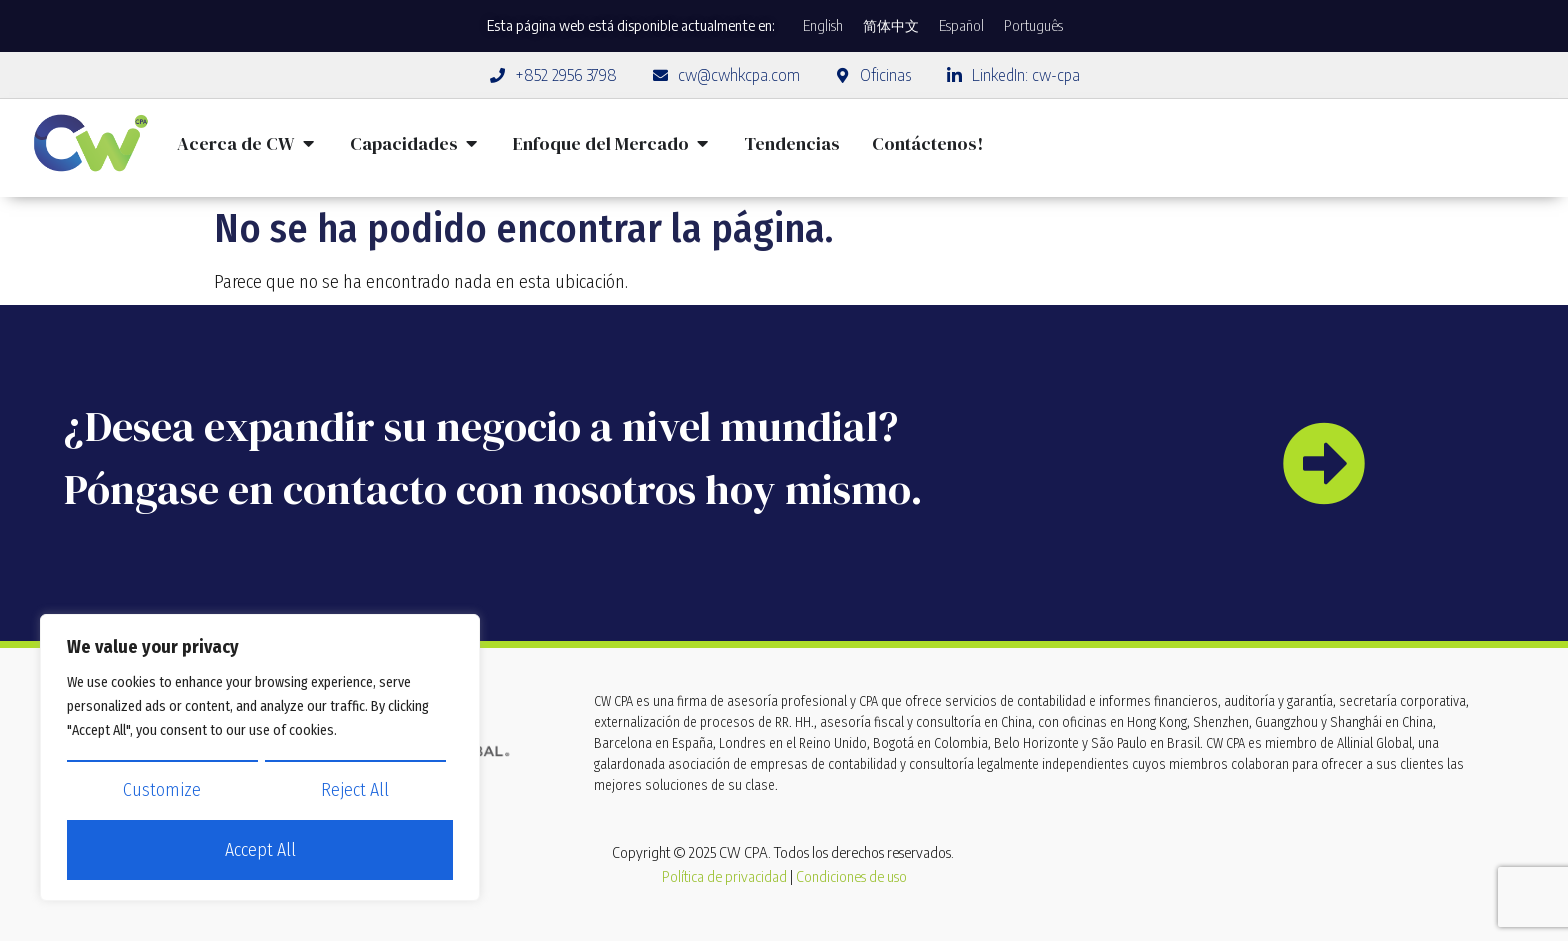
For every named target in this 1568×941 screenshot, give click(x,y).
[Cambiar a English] (823, 26)
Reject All (355, 791)
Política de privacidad (724, 876)
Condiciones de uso (851, 876)
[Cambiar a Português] (1033, 26)
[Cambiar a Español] (961, 26)
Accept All (260, 851)
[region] (260, 758)
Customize (162, 791)
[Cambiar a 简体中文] (891, 26)
